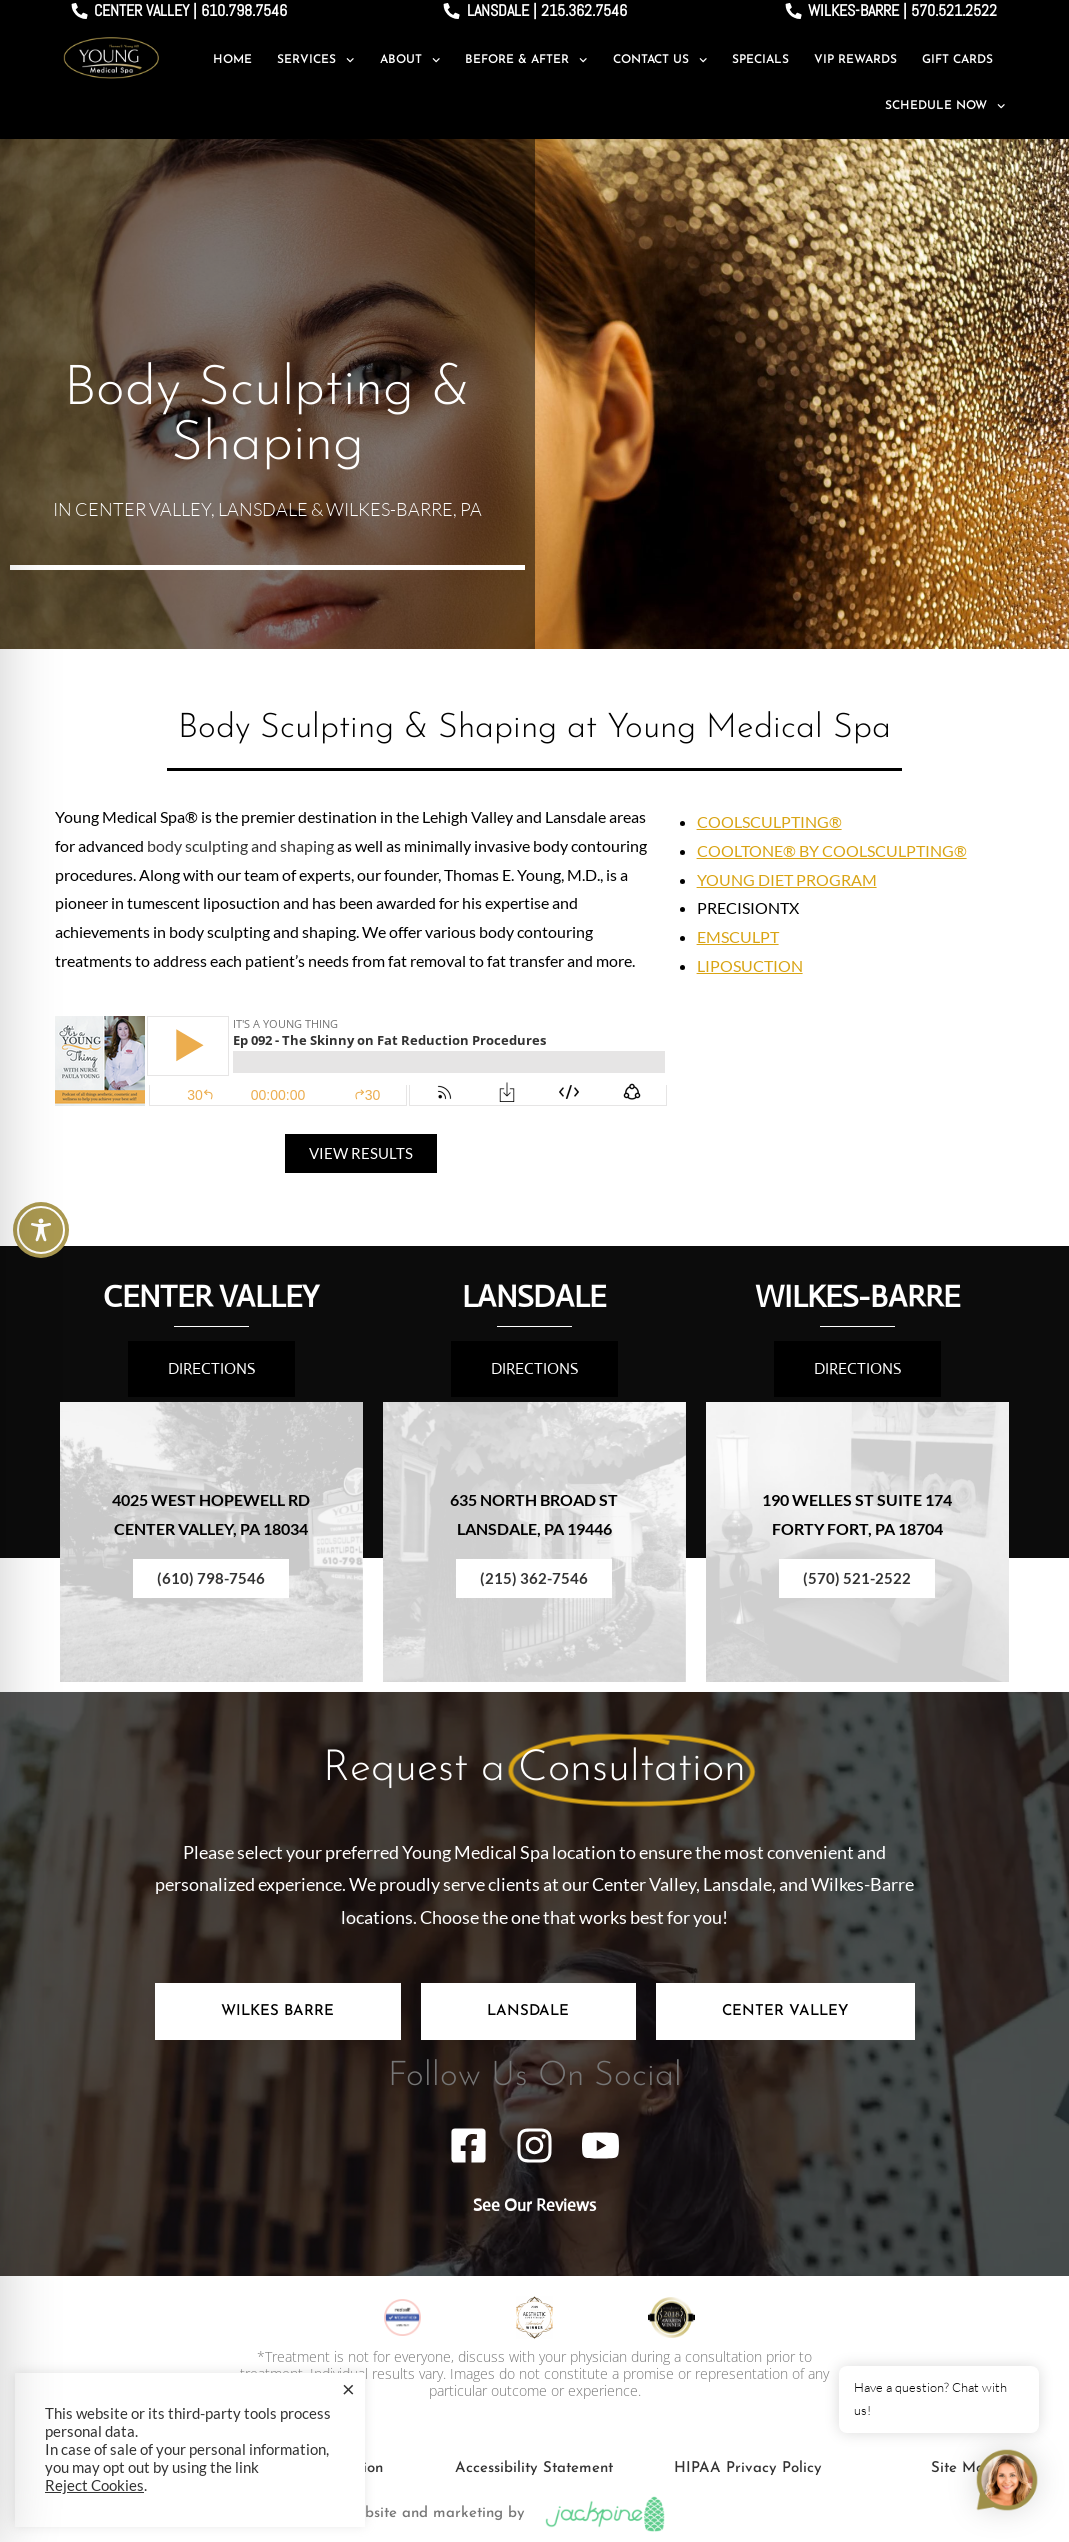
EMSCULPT (738, 936)
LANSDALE (534, 1296)
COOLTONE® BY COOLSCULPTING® (832, 850)
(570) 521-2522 (857, 1578)
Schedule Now (945, 106)
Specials (760, 60)
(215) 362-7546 (534, 1578)
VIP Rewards (855, 60)
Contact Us (660, 60)
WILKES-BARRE (857, 1296)
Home (232, 60)
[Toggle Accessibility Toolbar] (41, 1230)
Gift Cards (957, 60)
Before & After (526, 60)
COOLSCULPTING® (769, 821)
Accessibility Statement (534, 2468)
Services (315, 60)
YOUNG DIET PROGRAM (787, 879)
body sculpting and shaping (240, 845)
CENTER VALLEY (211, 1296)
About (410, 60)
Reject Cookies (94, 2485)
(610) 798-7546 (211, 1578)
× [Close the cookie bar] (348, 2389)
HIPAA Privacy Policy (748, 2468)
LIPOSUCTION (750, 965)
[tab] (278, 2011)
